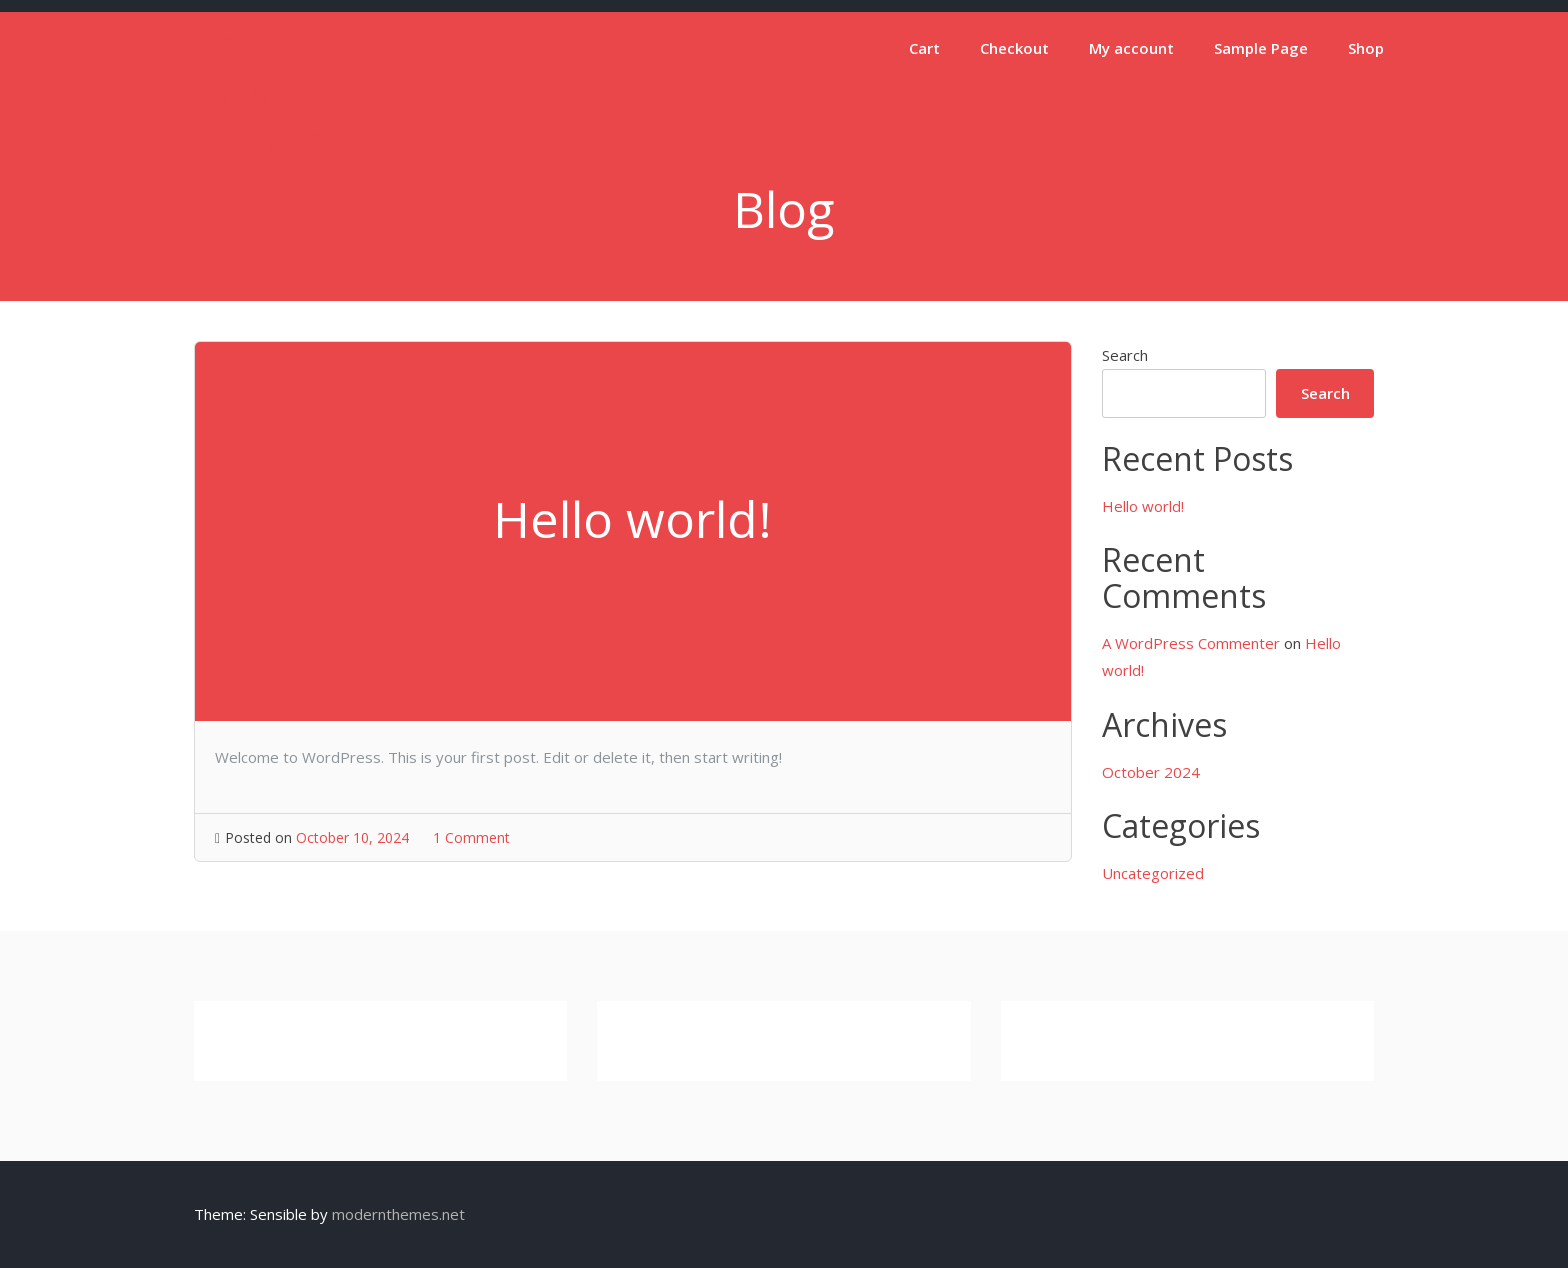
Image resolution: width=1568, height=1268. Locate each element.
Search (1125, 355)
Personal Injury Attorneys (276, 91)
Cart (924, 48)
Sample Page (1261, 48)
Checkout (1014, 48)
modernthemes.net (398, 1214)
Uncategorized (1153, 873)
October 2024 (1151, 772)
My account (1131, 48)
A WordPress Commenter (1191, 643)
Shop (1366, 48)
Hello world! (1143, 506)
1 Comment (471, 837)
